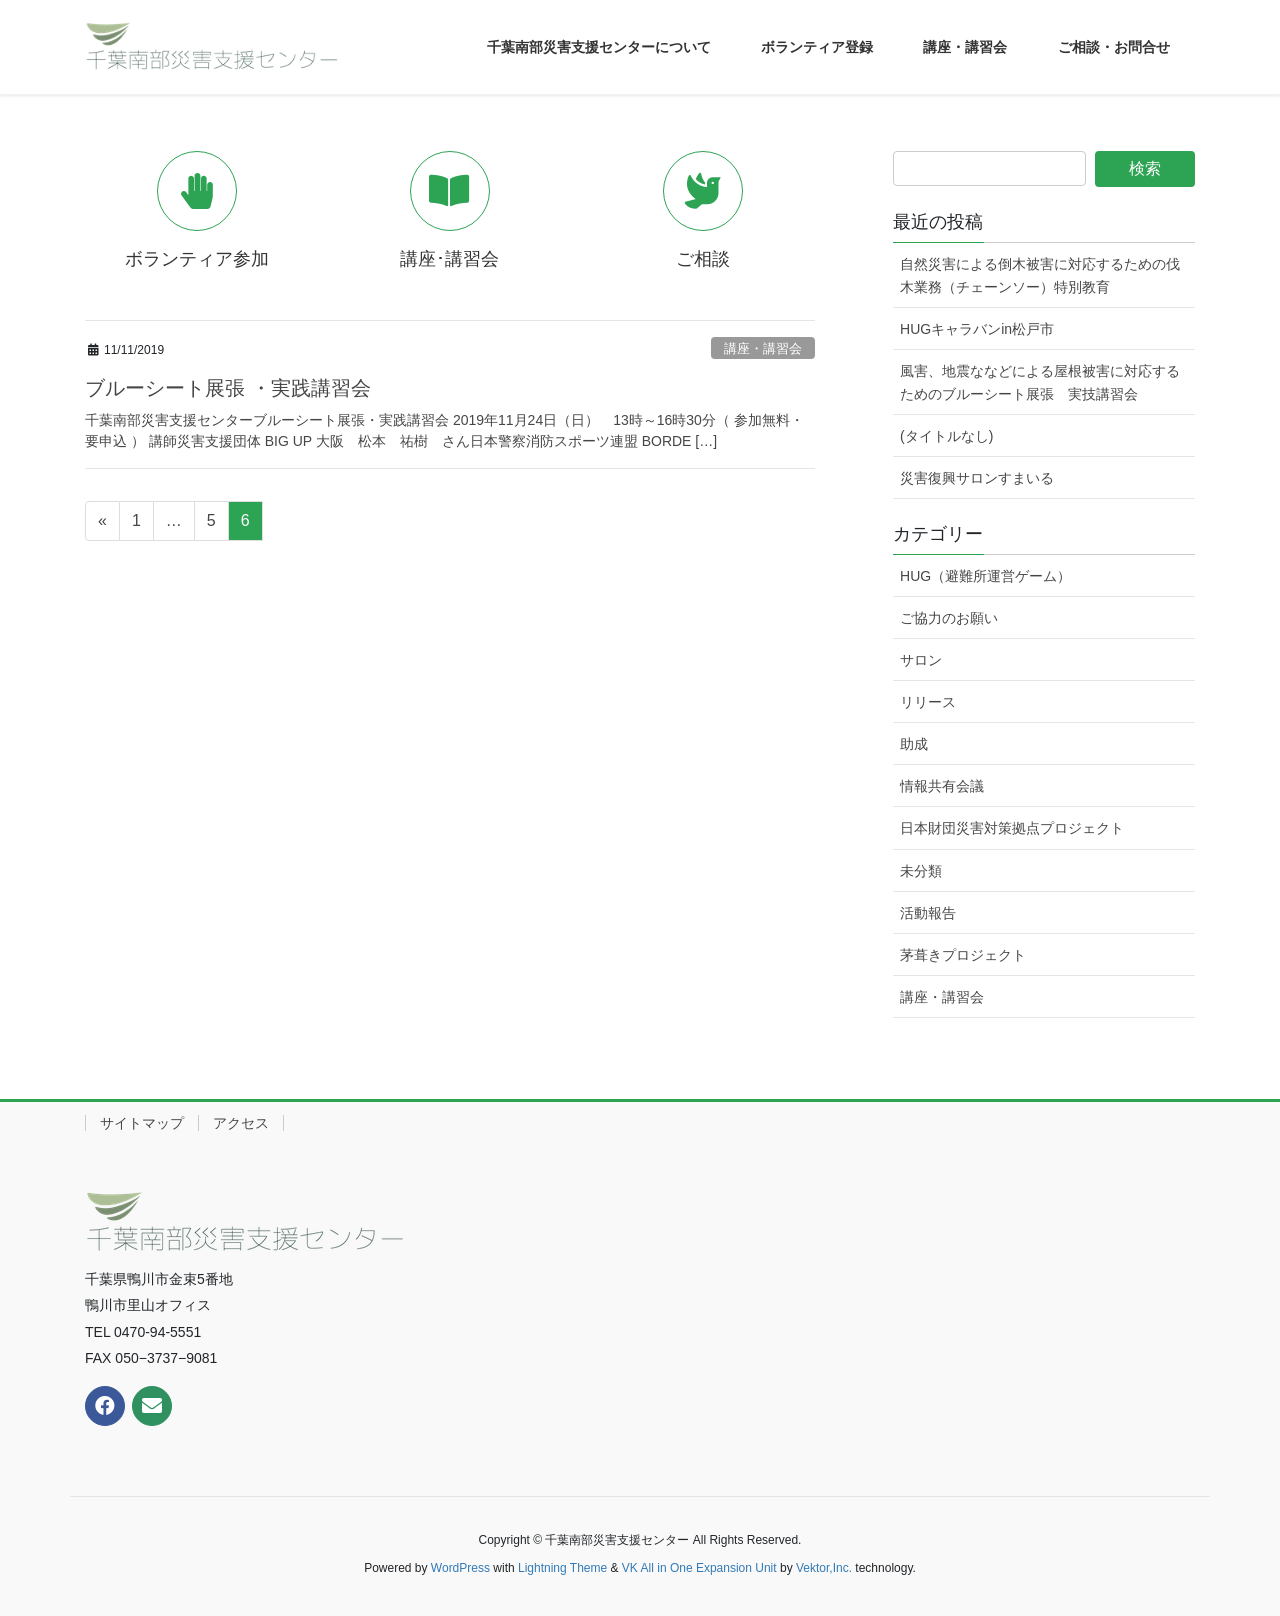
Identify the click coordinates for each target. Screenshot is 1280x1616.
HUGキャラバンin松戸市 (977, 329)
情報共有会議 (942, 786)
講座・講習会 (763, 348)
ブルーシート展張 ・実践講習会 (228, 388)
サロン (921, 660)
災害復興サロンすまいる (977, 478)
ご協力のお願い (949, 618)
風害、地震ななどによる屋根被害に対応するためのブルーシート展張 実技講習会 (1040, 382)
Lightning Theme (562, 1568)
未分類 (921, 871)
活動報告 (928, 913)
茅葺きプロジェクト (963, 955)
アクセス (241, 1123)
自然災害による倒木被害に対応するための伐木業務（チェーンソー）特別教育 (1040, 275)
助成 (914, 744)
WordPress (460, 1568)
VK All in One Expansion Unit (699, 1568)
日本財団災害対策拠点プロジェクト (1012, 828)
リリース (928, 702)
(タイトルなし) (946, 436)
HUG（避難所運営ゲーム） (985, 576)
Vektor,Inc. (824, 1568)
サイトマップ (142, 1123)
